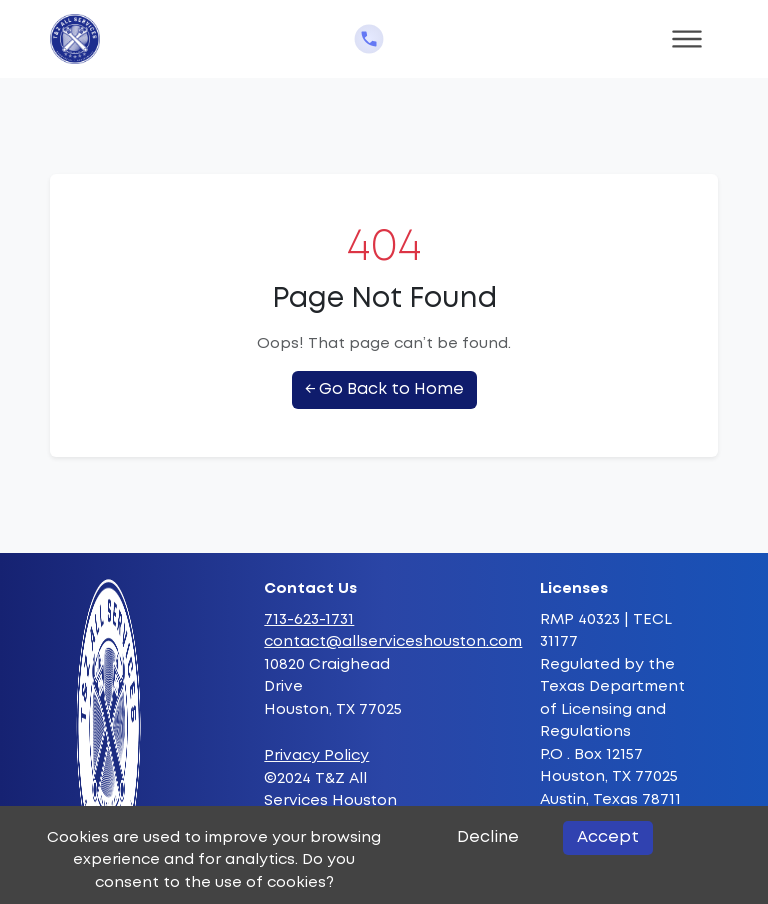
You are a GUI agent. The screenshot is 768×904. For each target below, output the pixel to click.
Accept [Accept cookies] (608, 837)
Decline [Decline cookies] (488, 837)
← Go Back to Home (384, 389)
